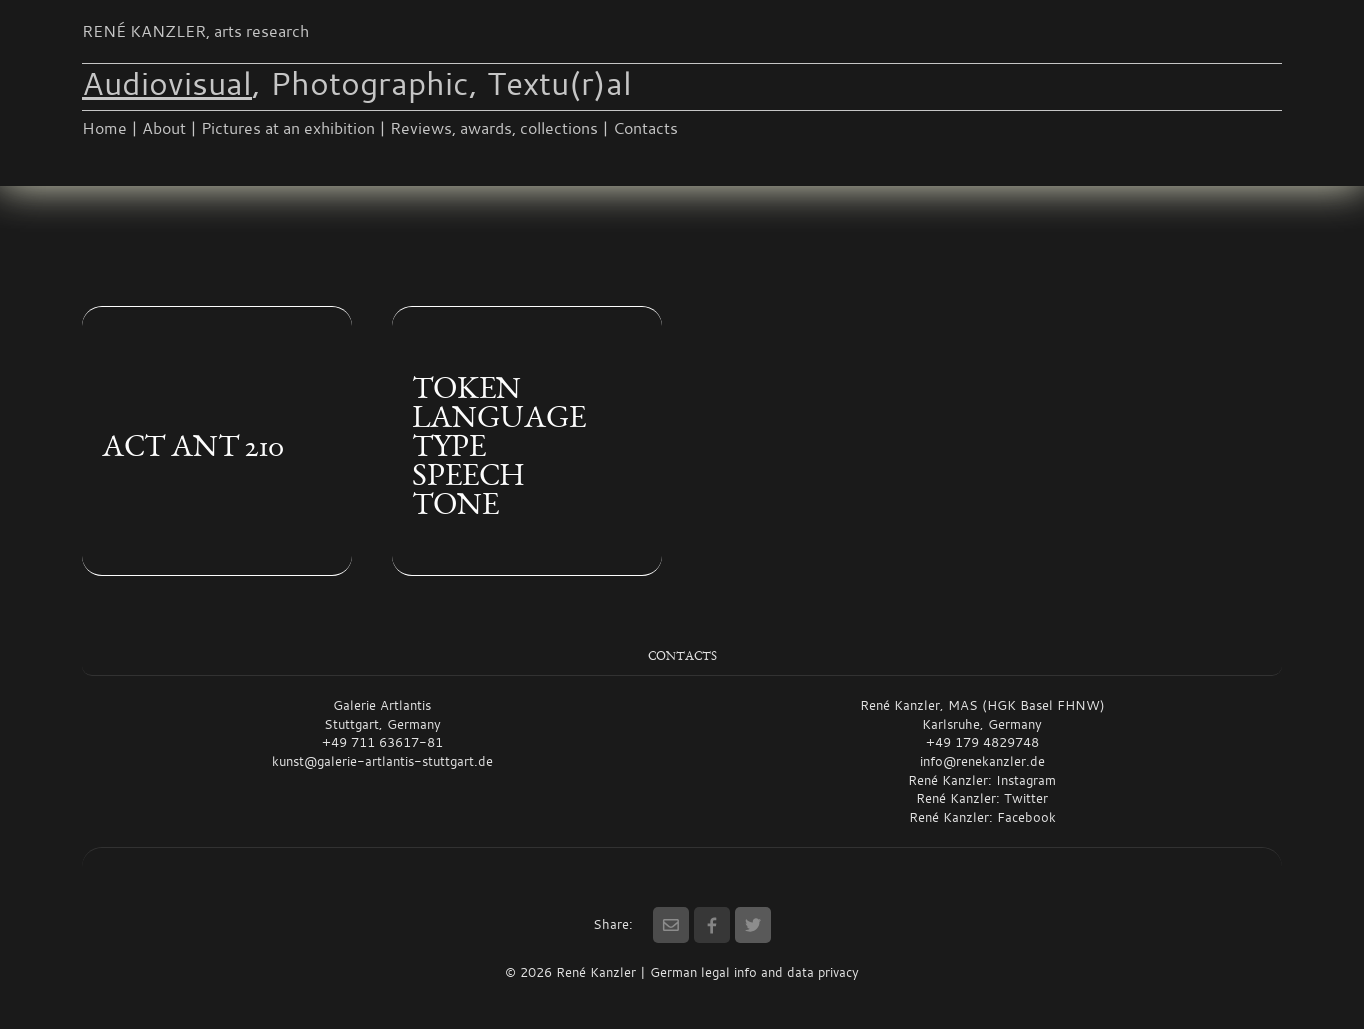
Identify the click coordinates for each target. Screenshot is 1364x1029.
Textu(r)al (559, 83)
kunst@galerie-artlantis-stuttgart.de (382, 761)
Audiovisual (167, 83)
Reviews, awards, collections (494, 128)
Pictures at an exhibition (288, 128)
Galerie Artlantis (382, 705)
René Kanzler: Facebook (982, 817)
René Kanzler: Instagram (982, 780)
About (164, 128)
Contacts (645, 128)
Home (104, 128)
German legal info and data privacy (754, 972)
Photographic (369, 83)
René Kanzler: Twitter (982, 798)
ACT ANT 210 (193, 446)
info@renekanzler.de (982, 761)
